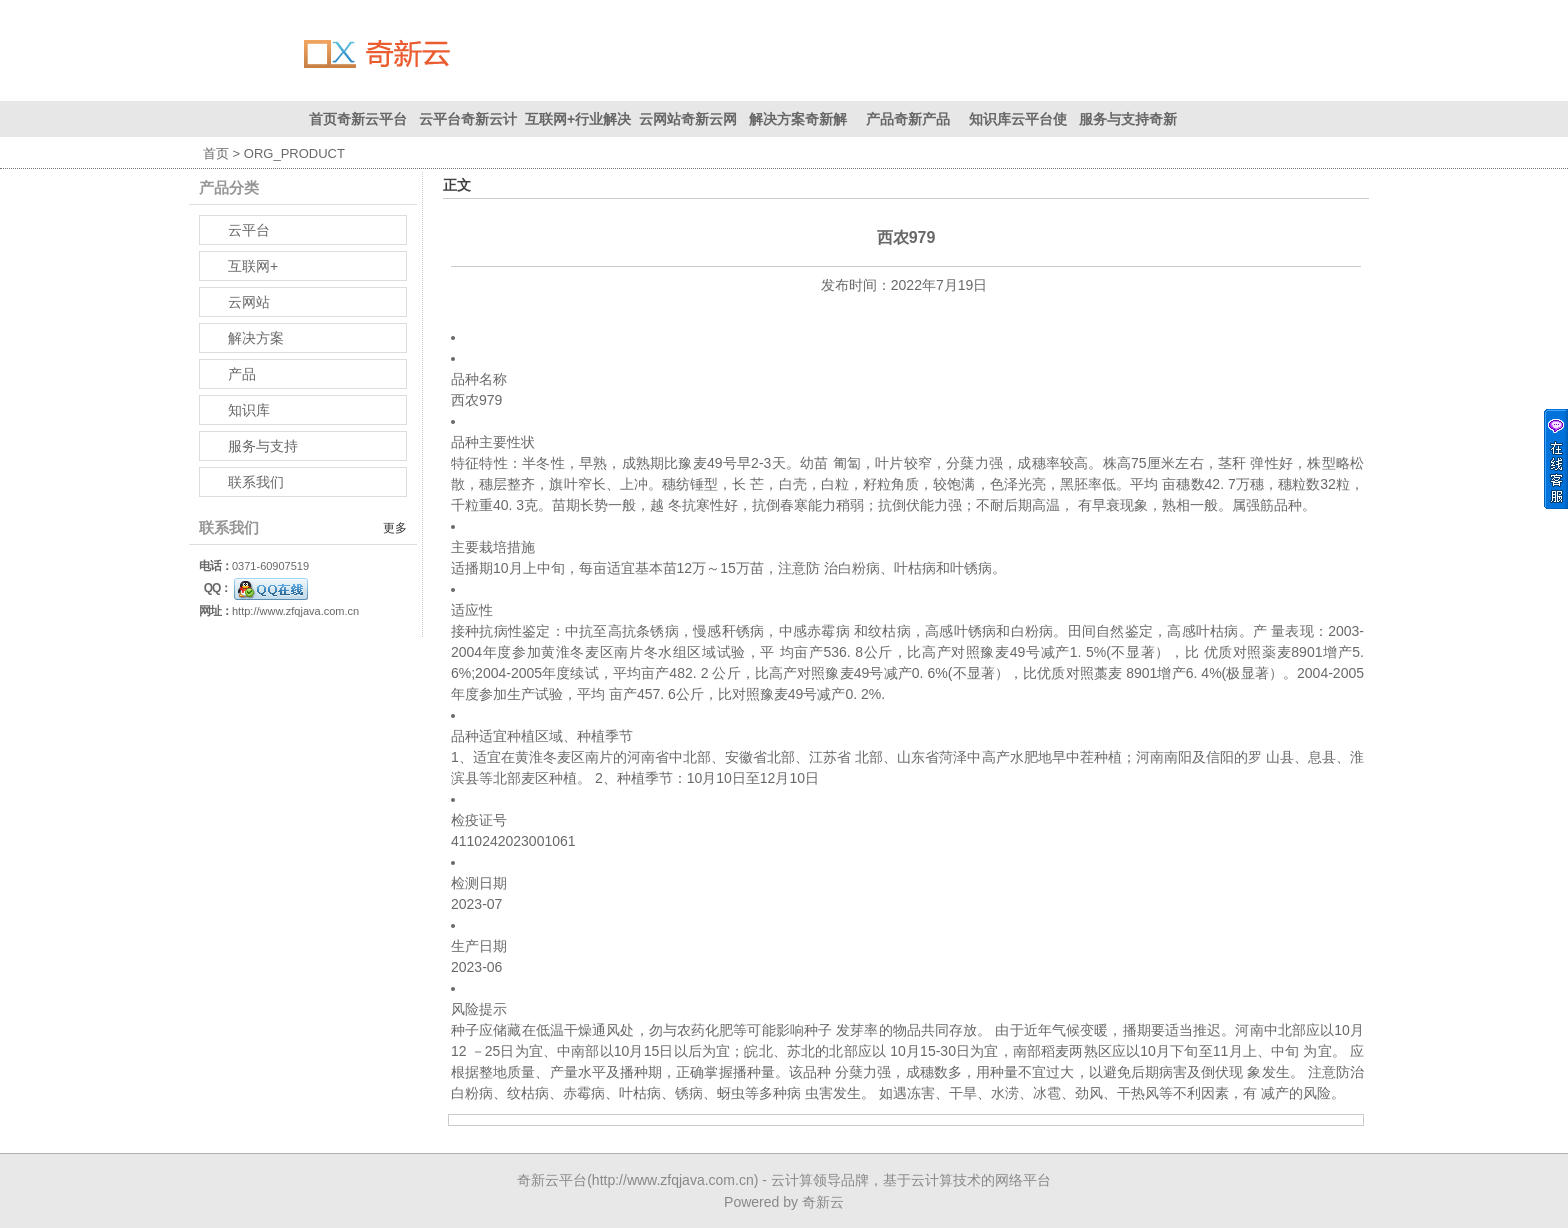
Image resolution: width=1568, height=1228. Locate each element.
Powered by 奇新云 (784, 1202)
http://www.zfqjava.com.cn (295, 611)
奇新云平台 (552, 1180)
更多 (395, 528)
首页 (216, 153)
